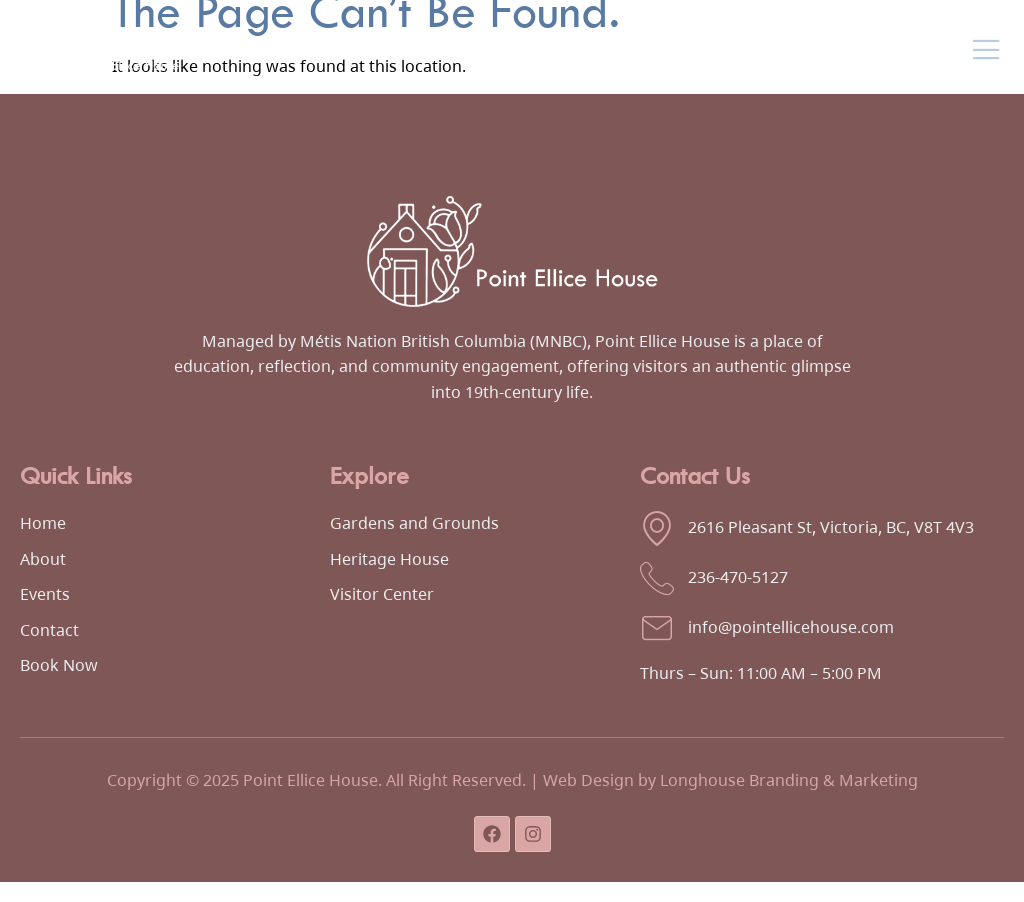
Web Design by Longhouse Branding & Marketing (730, 780)
